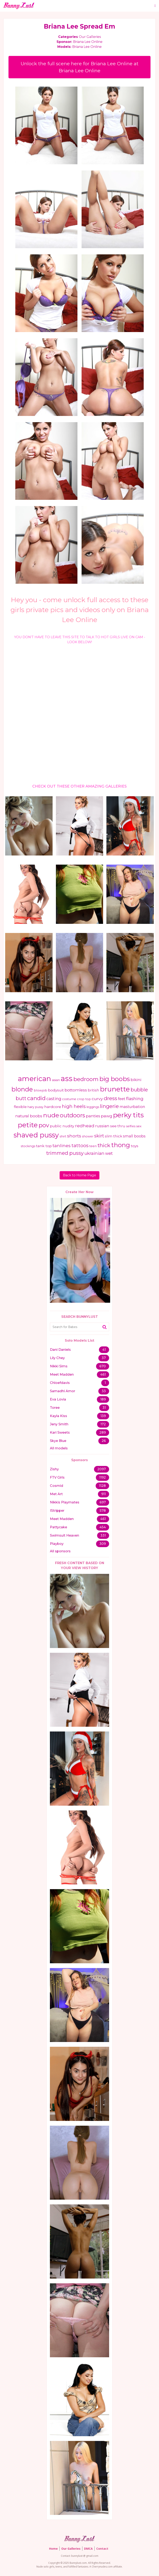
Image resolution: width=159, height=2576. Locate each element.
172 (103, 1425)
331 (103, 1536)
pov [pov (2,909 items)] (44, 1126)
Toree (55, 1408)
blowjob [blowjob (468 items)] (40, 1091)
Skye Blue (58, 1442)
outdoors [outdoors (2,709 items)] (72, 1116)
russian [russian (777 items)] (102, 1126)
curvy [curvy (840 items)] (97, 1099)
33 (104, 1392)
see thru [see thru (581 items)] (117, 1127)
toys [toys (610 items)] (134, 1146)
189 (103, 1400)
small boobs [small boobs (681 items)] (134, 1137)
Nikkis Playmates (64, 1503)
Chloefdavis (60, 1384)
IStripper (57, 1511)
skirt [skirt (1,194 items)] (99, 1136)
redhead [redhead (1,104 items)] (84, 1126)
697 (103, 1503)
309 (102, 1545)
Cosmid (56, 1487)
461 (103, 1375)
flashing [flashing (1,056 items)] (134, 1099)
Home (53, 2549)
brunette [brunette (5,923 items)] (115, 1090)
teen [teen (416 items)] (93, 1147)
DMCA (88, 2549)
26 (104, 1442)
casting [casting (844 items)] (53, 1099)
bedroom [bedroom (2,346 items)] (86, 1080)
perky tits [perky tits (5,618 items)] (128, 1116)
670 (102, 1367)
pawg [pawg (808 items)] (106, 1116)
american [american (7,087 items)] (34, 1079)
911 (103, 1495)
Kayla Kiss (58, 1417)
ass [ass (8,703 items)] (66, 1079)
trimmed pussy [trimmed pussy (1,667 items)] (65, 1154)
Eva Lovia (58, 1400)
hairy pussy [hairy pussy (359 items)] (35, 1108)
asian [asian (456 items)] (56, 1081)
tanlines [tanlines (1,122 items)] (62, 1146)
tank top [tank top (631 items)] (44, 1146)
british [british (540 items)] (93, 1091)
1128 (102, 1487)
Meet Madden (62, 1375)
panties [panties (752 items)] (93, 1116)
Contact (102, 2549)
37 (104, 1359)
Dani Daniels (60, 1350)
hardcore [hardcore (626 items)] (52, 1107)
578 (103, 1511)
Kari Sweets (60, 1433)
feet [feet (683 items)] (121, 1099)
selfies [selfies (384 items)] (130, 1127)
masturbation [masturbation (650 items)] (132, 1107)
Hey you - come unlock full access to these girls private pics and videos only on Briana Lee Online (80, 611)
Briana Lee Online (87, 42)
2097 (101, 1470)
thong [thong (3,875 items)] (120, 1145)
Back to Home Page (79, 1176)
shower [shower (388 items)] (87, 1137)
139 (103, 1417)
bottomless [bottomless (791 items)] (76, 1090)
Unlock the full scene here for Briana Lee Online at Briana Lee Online (79, 67)
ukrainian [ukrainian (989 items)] (94, 1154)
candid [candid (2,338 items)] (36, 1099)
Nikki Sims (58, 1367)
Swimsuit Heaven (64, 1536)
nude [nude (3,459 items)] (51, 1116)
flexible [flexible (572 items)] (20, 1108)
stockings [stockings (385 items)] (28, 1147)
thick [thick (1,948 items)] (104, 1146)
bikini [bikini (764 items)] (136, 1080)
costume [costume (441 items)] (69, 1100)
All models (59, 1449)
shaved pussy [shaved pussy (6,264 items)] (36, 1136)
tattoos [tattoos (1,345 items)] (79, 1146)
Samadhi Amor (62, 1392)
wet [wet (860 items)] (109, 1154)
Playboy (57, 1545)
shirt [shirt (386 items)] (63, 1137)
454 (102, 1528)
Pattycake (58, 1528)
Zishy (54, 1470)
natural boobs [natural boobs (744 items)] (28, 1116)
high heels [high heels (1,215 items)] (74, 1107)
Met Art (56, 1495)
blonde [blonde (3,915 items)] (22, 1090)
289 (102, 1433)
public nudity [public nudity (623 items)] (62, 1127)
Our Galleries (90, 37)
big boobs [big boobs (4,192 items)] (114, 1080)
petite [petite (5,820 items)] (28, 1126)
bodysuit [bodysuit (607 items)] (56, 1091)
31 (104, 1408)
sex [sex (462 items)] (138, 1127)
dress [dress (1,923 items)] (110, 1099)
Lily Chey (57, 1359)
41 (104, 1350)
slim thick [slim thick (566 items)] (113, 1137)
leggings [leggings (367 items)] (93, 1108)
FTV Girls (57, 1478)
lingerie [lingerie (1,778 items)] (109, 1107)
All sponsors (60, 1552)
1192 (102, 1478)
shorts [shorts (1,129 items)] (74, 1136)
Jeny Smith (59, 1425)
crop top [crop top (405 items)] (84, 1100)
